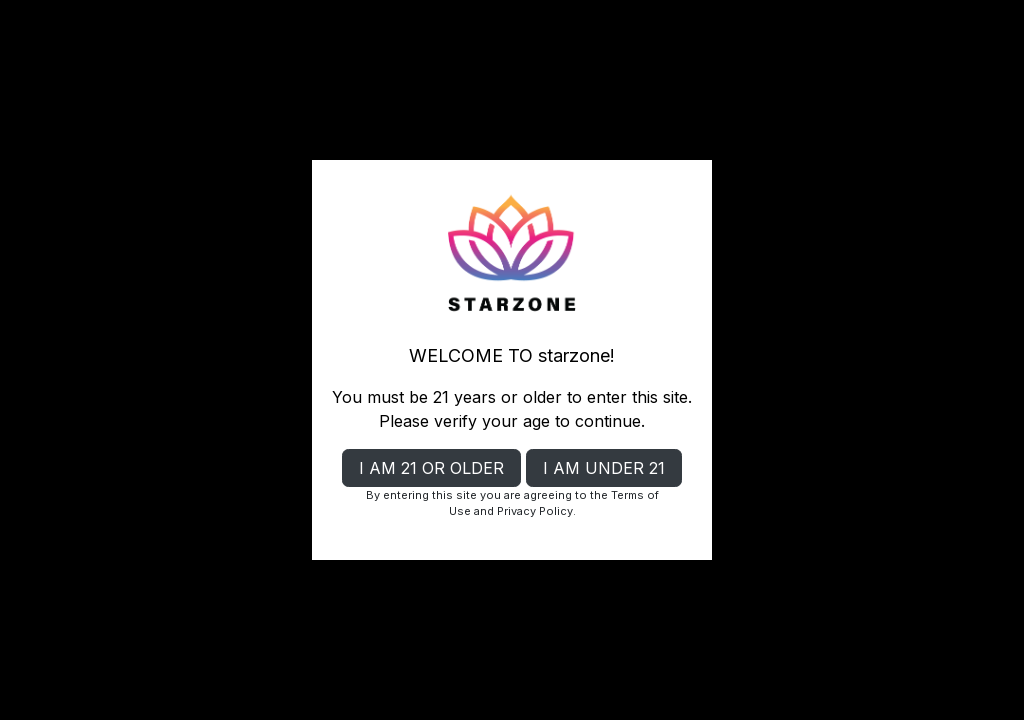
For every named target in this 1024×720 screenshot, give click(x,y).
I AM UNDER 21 (604, 468)
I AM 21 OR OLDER (431, 468)
